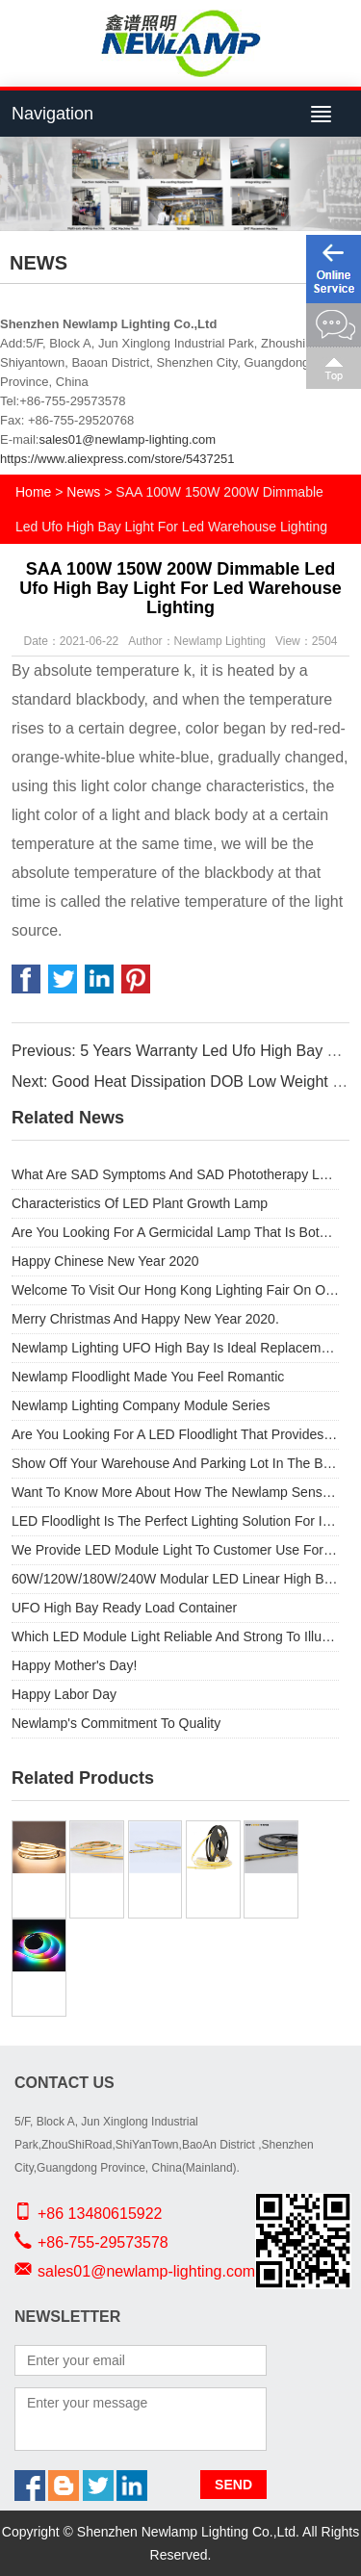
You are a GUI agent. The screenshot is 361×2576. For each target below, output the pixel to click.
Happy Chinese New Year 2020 (105, 1261)
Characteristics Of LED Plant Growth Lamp (140, 1203)
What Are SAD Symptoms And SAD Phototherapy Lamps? (175, 1174)
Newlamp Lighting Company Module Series (141, 1405)
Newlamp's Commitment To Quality (116, 1723)
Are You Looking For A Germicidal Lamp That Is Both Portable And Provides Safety (175, 1232)
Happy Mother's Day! (74, 1665)
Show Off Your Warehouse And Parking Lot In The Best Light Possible (175, 1463)
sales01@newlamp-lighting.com (127, 439)
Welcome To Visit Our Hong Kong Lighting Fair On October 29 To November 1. (175, 1290)
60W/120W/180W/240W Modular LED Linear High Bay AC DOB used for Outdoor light (175, 1578)
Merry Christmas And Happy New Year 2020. (145, 1319)
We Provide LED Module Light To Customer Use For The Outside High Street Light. (175, 1550)
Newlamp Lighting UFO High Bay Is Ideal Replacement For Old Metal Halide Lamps (175, 1347)
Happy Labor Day (64, 1694)
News (83, 492)
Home (33, 492)
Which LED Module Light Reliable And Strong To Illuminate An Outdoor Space (175, 1636)
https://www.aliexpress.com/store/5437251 (117, 458)
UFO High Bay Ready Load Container (124, 1607)
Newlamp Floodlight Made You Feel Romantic (148, 1376)
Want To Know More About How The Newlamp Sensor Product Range (175, 1492)
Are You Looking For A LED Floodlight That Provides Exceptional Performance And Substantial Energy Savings (175, 1434)
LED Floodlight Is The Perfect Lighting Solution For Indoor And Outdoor (175, 1521)
